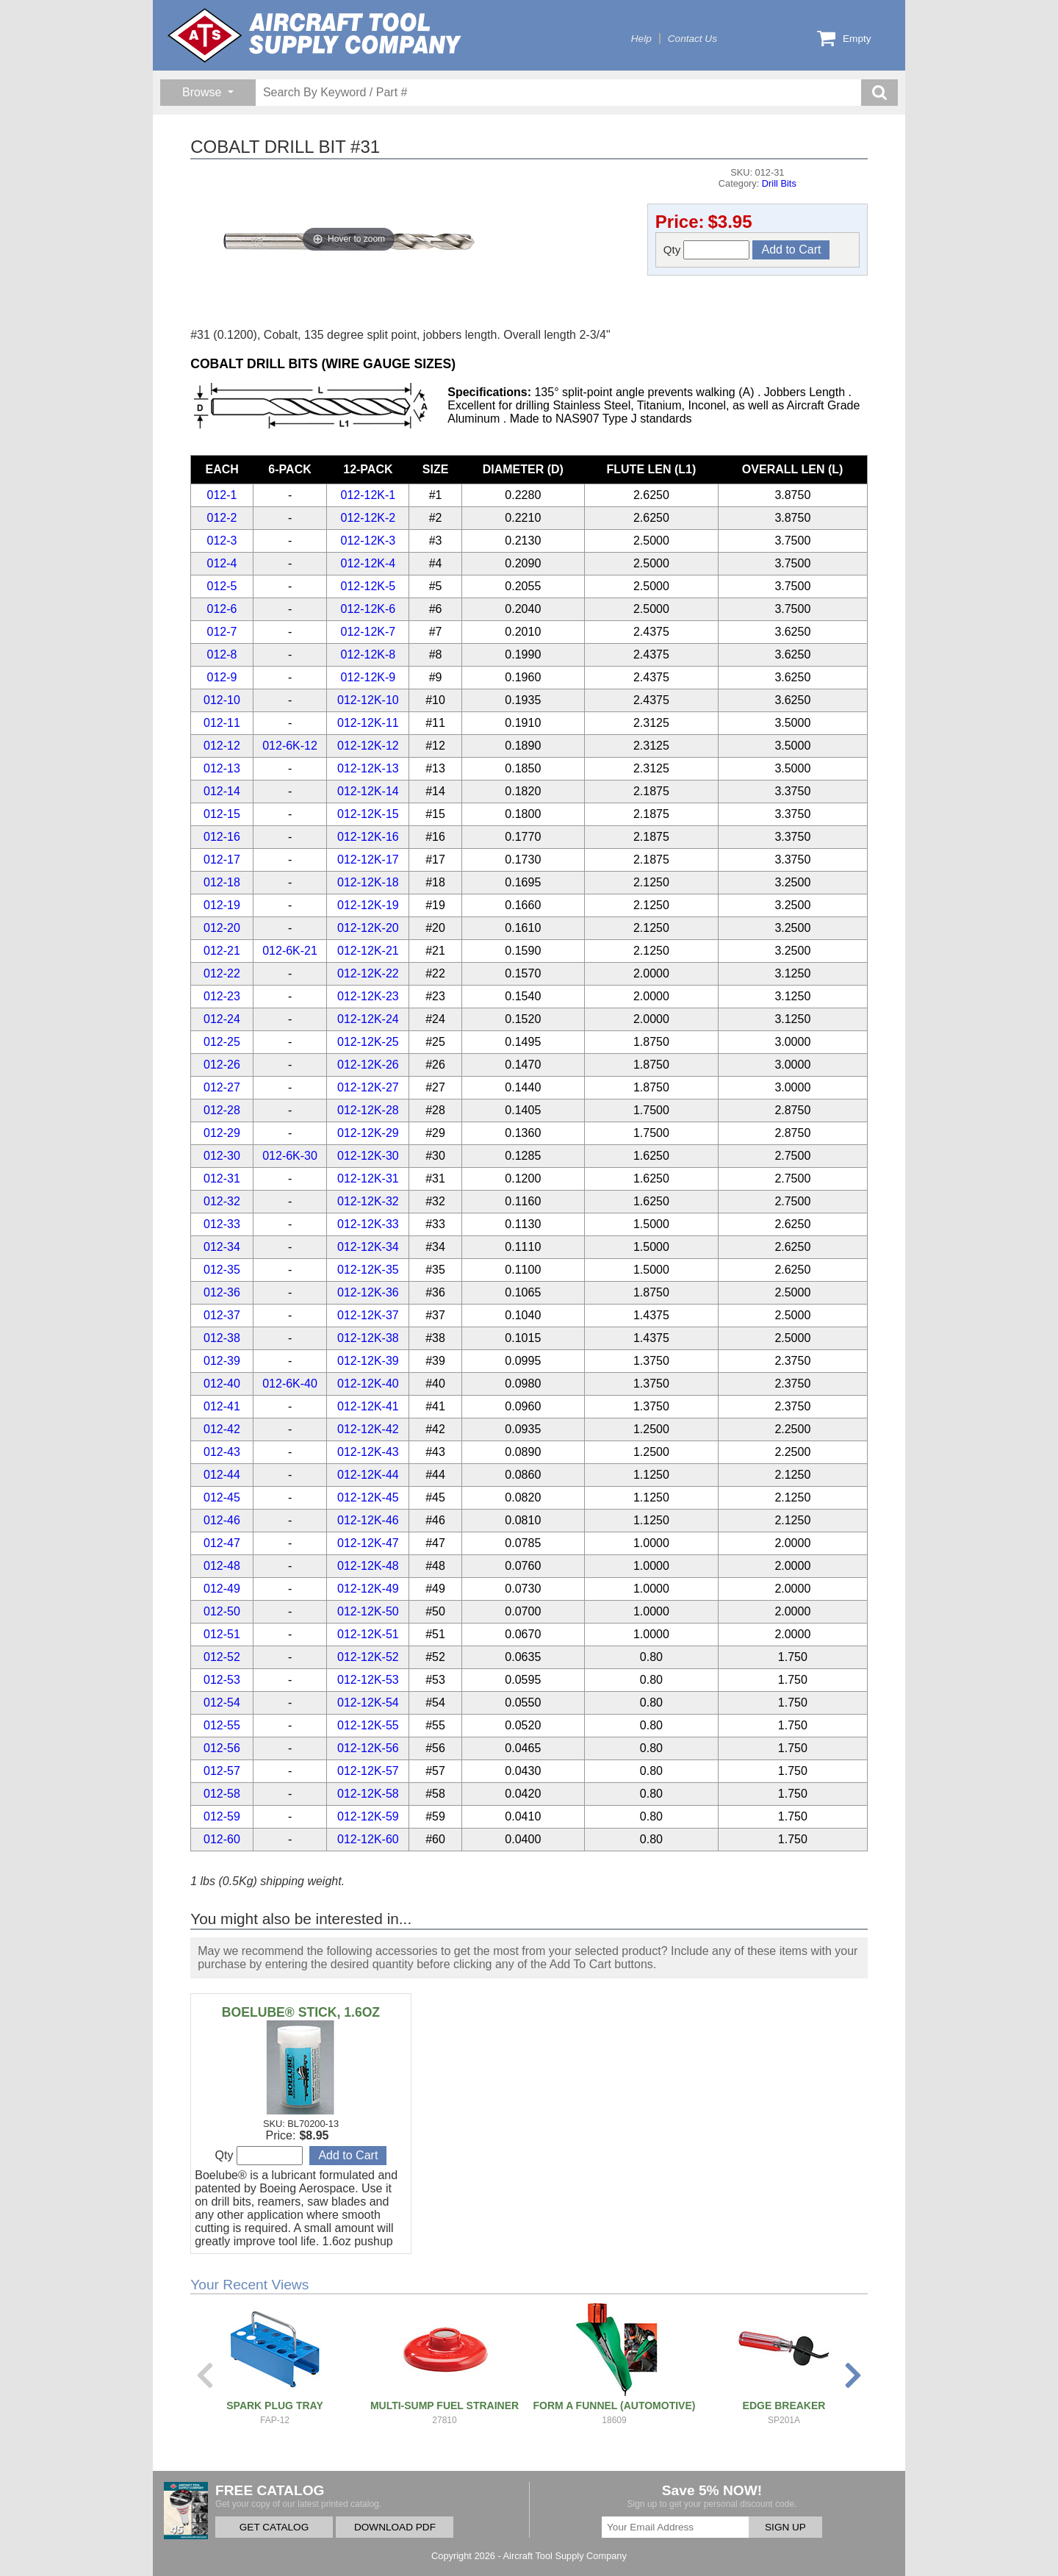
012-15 (222, 814)
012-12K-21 (368, 950)
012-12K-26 (368, 1064)
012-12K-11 (368, 723)
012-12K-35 (368, 1269)
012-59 (222, 1816)
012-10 (222, 700)
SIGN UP (785, 2527)
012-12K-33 (368, 1224)
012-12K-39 (368, 1361)
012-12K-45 (368, 1497)
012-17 (222, 859)
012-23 (222, 996)
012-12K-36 (368, 1292)
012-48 (222, 1566)
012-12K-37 (368, 1315)
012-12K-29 (368, 1133)
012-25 (222, 1042)
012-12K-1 (368, 495)
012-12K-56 (368, 1748)
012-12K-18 (368, 882)
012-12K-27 (368, 1087)
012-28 (222, 1110)
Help (641, 38)
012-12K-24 (368, 1019)
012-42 (222, 1429)
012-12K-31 (368, 1178)
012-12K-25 (368, 1042)
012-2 (222, 518)
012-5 (222, 586)
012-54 (222, 1702)
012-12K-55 (368, 1725)
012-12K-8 (368, 654)
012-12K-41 (368, 1406)
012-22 (222, 973)
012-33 (222, 1224)
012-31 (222, 1178)
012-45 (222, 1497)
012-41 (222, 1406)
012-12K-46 (368, 1520)
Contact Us (692, 38)
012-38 (222, 1338)
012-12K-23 (368, 996)
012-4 (222, 563)
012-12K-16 (368, 836)
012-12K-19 (368, 905)
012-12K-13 (368, 768)
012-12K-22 (368, 973)
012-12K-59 (368, 1816)
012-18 (222, 882)
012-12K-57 (368, 1771)
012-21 (222, 950)
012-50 (222, 1611)
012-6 (222, 609)
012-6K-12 (289, 745)
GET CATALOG (274, 2527)
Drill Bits (779, 183)
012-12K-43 (368, 1452)
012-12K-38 (368, 1338)
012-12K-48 (368, 1566)
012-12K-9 (368, 677)
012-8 (222, 654)
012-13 (222, 768)
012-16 (222, 836)
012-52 (222, 1657)
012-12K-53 (368, 1679)
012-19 (222, 905)
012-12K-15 (368, 814)
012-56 (222, 1748)
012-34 (222, 1247)
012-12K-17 (368, 859)
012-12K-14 (368, 791)
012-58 (222, 1793)
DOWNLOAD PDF (395, 2527)
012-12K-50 (368, 1611)
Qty (706, 249)
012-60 (222, 1839)
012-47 (222, 1543)
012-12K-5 (368, 586)
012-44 (222, 1474)
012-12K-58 (368, 1793)
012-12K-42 (368, 1429)
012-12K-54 (368, 1702)
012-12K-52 (368, 1657)
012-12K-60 (368, 1839)
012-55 (222, 1725)
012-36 (222, 1292)
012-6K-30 (289, 1155)
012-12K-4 (368, 563)
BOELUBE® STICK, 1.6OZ (301, 2012)
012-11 (222, 723)
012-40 (222, 1383)
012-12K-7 (368, 631)
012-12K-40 (368, 1383)
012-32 (222, 1201)
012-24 (222, 1019)
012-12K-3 (368, 540)
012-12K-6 (368, 609)
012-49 (222, 1588)
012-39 (222, 1361)
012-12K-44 (368, 1474)
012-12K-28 (368, 1110)
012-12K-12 (368, 745)
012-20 (222, 928)
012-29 (222, 1133)
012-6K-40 (289, 1383)
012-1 (222, 495)
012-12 (222, 745)
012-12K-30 (368, 1155)
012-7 (222, 631)
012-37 (222, 1315)
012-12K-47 (368, 1543)
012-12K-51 (368, 1634)
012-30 (222, 1155)
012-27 (222, 1087)
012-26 (222, 1064)
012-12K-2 (368, 518)
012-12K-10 (368, 700)
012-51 (222, 1634)
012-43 (222, 1452)
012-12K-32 (368, 1201)
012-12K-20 (368, 928)
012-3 (222, 540)
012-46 (222, 1520)
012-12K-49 (368, 1588)
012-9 (222, 677)
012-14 (222, 791)
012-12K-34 (368, 1247)
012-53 (222, 1679)
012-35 (222, 1269)
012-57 (222, 1771)
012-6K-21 (289, 950)
